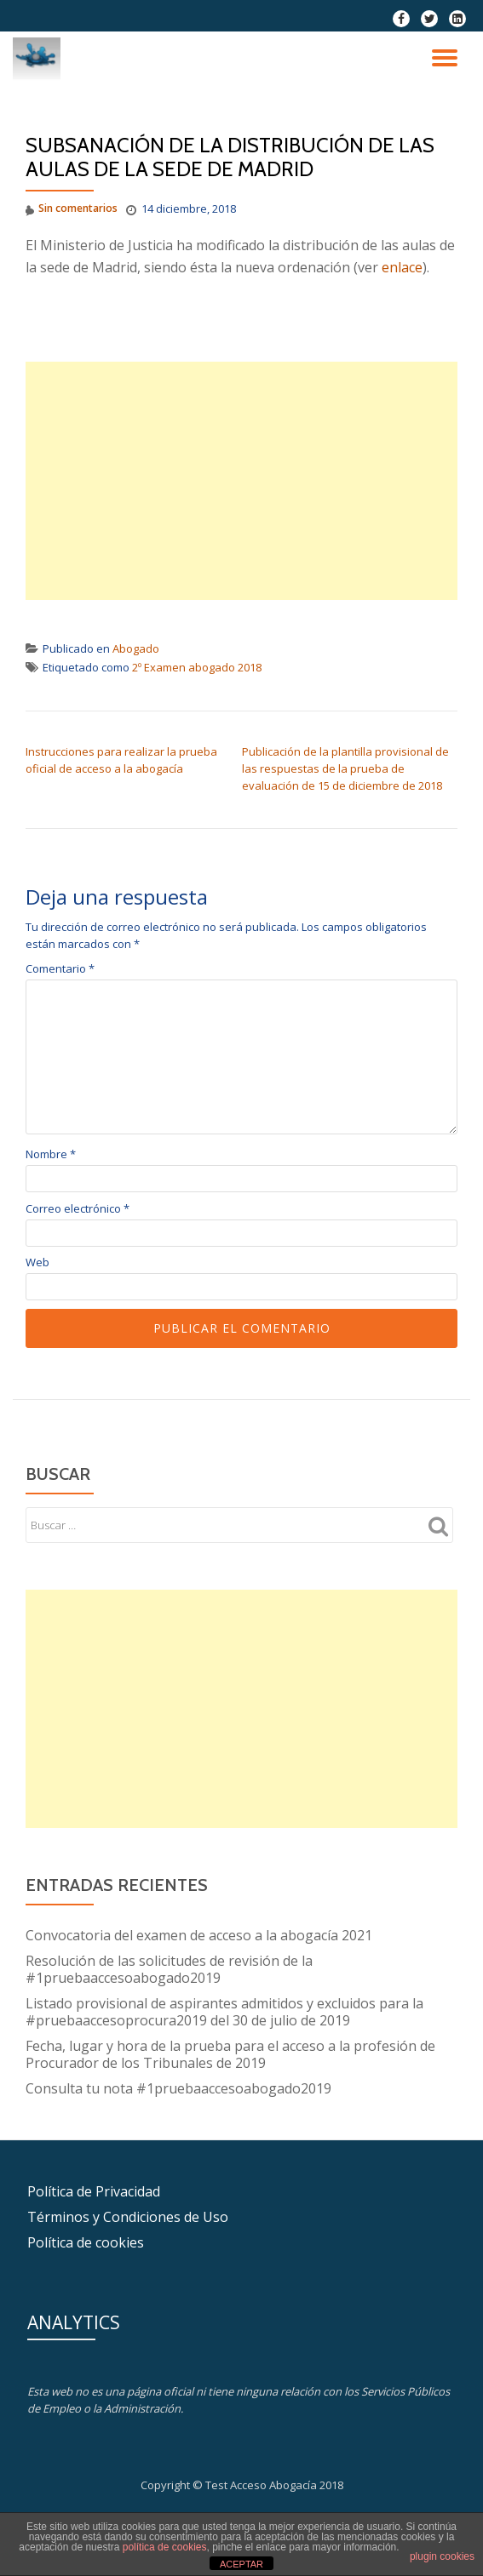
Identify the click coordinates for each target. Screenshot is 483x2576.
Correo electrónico (77, 1208)
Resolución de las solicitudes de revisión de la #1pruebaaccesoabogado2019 (169, 1969)
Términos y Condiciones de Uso (127, 2217)
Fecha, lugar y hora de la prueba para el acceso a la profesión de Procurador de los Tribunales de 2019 (230, 2054)
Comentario (60, 968)
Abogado (135, 648)
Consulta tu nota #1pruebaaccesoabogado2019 (178, 2088)
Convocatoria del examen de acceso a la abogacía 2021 (199, 1935)
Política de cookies (85, 2242)
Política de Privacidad (93, 2191)
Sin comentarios (72, 209)
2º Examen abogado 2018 (197, 667)
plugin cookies (442, 2556)
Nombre (51, 1154)
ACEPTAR (241, 2564)
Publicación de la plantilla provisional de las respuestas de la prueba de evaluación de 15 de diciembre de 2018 (345, 768)
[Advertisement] (241, 481)
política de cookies (165, 2547)
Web (37, 1262)
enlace (402, 267)
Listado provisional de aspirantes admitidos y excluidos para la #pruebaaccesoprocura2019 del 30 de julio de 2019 (224, 2012)
